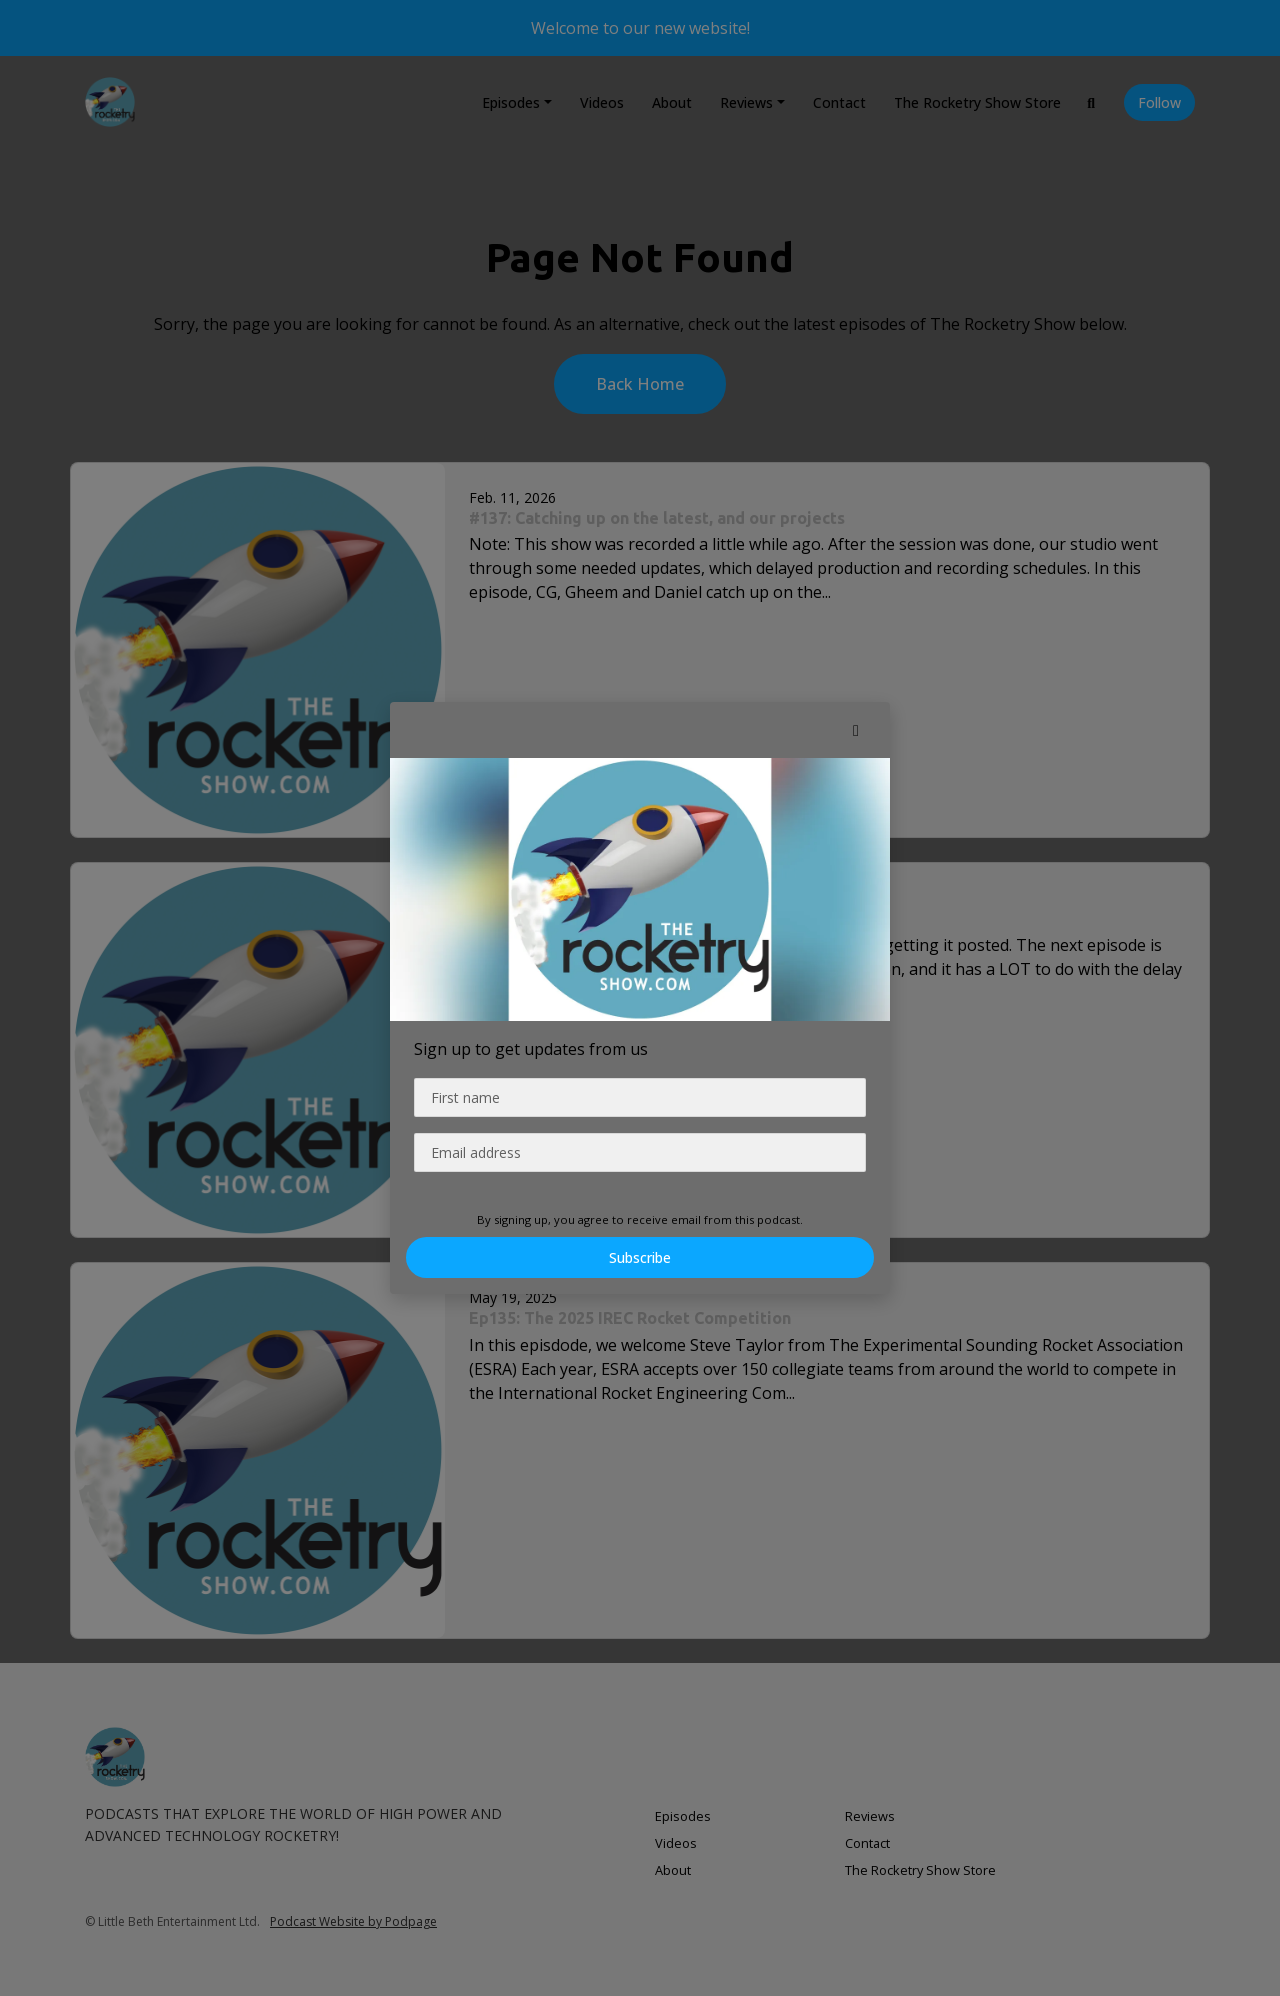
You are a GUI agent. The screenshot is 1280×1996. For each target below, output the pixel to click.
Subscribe (640, 1257)
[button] (856, 730)
